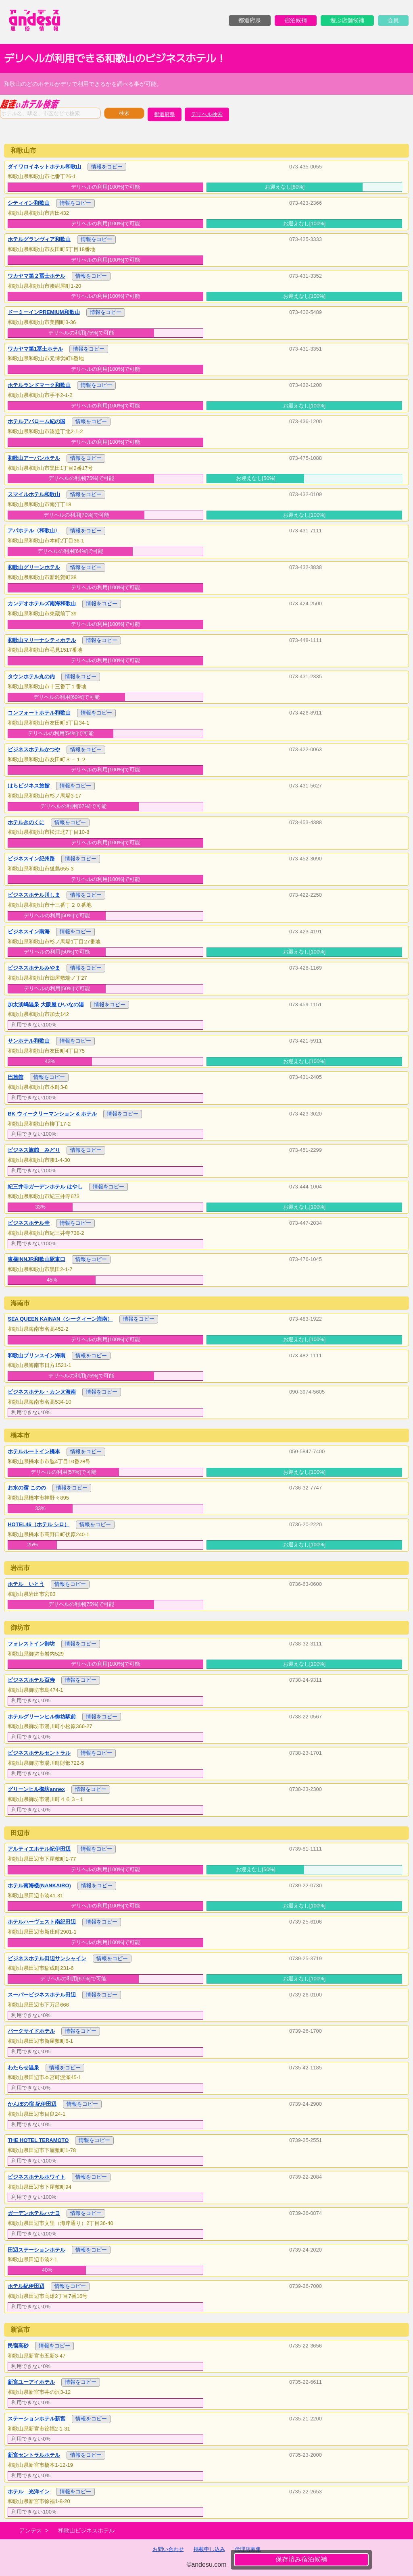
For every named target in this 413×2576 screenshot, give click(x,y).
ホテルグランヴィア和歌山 (39, 239)
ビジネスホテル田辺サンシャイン (47, 1958)
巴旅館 (15, 1077)
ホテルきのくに (26, 822)
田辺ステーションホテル (36, 2250)
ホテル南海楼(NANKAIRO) (39, 1885)
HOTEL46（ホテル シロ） (38, 1524)
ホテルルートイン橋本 (34, 1451)
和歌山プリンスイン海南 (36, 1355)
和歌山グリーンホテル (34, 567)
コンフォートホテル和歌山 (39, 713)
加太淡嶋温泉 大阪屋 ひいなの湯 (46, 1004)
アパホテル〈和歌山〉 (34, 531)
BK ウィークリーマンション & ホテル (52, 1114)
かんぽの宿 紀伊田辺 (32, 2104)
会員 (393, 20)
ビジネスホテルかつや (34, 749)
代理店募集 (248, 2549)
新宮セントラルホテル (34, 2455)
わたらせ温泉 (23, 2068)
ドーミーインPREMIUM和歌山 (43, 312)
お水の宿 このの (27, 1488)
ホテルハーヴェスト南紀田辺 (42, 1922)
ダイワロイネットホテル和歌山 (44, 167)
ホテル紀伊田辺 (26, 2286)
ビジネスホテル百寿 (31, 1680)
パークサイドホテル (31, 2031)
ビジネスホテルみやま (34, 968)
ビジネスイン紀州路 (31, 859)
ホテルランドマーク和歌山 (39, 385)
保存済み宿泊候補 (301, 2559)
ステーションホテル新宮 (36, 2419)
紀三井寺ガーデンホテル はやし (45, 1187)
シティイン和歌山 (29, 203)
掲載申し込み (209, 2549)
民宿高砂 (18, 2346)
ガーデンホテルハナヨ (34, 2213)
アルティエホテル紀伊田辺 (39, 1849)
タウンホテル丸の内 (31, 676)
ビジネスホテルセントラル (39, 1753)
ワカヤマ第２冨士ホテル (36, 276)
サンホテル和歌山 (29, 1041)
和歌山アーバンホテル (34, 458)
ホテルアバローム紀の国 (36, 421)
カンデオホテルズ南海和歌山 (42, 603)
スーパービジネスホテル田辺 (42, 1995)
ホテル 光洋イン (29, 2492)
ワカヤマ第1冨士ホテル (35, 349)
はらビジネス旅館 (29, 786)
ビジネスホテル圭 (29, 1223)
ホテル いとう (26, 1584)
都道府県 (164, 114)
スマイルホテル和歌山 (34, 494)
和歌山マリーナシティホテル (42, 640)
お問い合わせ (168, 2549)
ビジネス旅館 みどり (34, 1150)
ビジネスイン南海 (29, 932)
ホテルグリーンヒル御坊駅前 (42, 1717)
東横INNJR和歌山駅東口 (36, 1259)
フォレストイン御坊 (31, 1644)
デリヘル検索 (207, 114)
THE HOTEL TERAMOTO (38, 2140)
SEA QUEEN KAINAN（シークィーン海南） (60, 1319)
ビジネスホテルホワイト (36, 2177)
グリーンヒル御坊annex (36, 1789)
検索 (124, 113)
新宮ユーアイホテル (31, 2382)
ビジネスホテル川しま (34, 895)
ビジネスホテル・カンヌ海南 (42, 1392)
